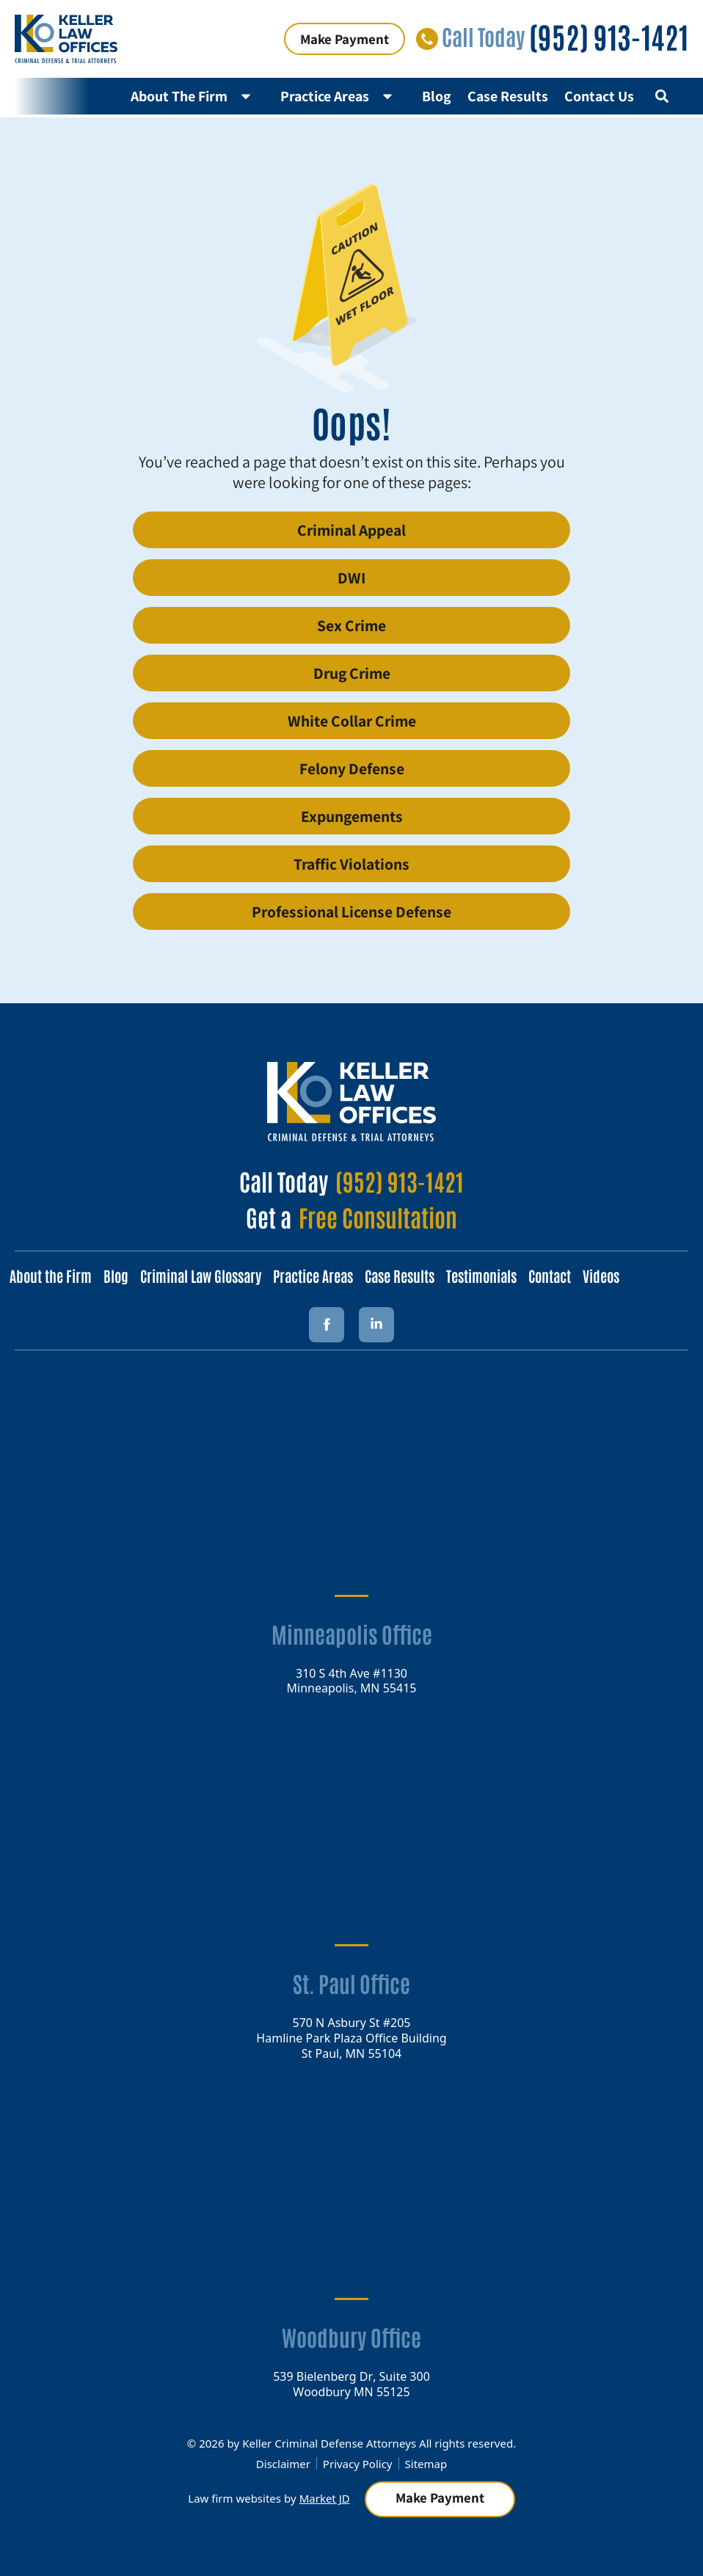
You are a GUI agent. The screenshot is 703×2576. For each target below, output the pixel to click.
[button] (661, 96)
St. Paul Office (351, 1982)
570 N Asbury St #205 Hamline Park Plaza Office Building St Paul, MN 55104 (351, 2037)
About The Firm (197, 96)
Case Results (507, 96)
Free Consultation (378, 1216)
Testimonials (481, 1275)
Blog (436, 96)
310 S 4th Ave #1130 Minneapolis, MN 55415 (352, 1680)
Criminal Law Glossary (200, 1275)
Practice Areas (343, 96)
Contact (549, 1275)
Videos (601, 1275)
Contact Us (599, 96)
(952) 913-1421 (608, 36)
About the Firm (51, 1275)
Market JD (324, 2498)
